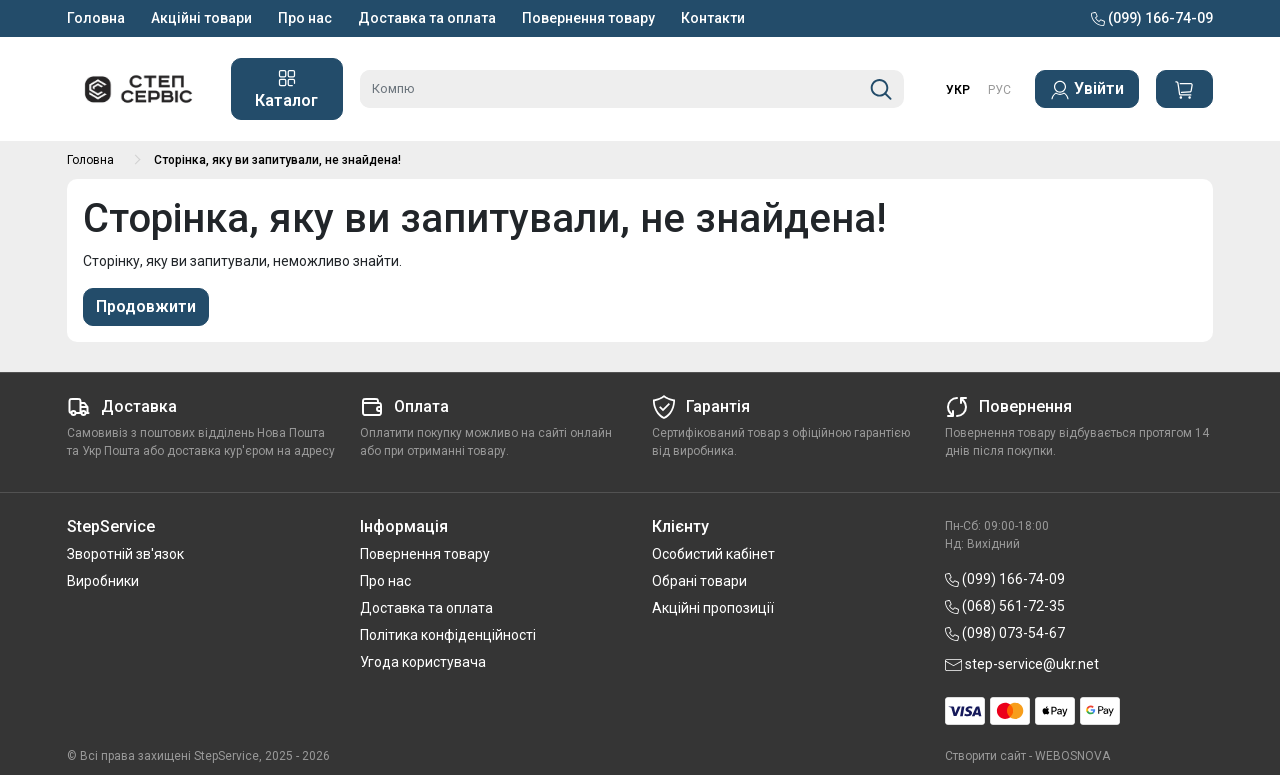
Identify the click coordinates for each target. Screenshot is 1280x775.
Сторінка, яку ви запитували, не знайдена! (277, 160)
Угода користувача (423, 662)
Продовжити (146, 306)
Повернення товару (588, 18)
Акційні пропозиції (713, 608)
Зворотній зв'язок (125, 554)
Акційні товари (201, 18)
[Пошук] (881, 89)
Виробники (103, 581)
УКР (958, 90)
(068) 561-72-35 (1005, 606)
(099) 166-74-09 (1152, 18)
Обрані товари (699, 581)
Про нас (305, 18)
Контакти (713, 18)
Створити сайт (985, 756)
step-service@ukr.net (1022, 664)
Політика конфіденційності (448, 635)
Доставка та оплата (427, 18)
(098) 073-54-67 (1005, 633)
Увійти (1087, 89)
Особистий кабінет (713, 554)
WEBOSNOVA (1072, 756)
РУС (999, 90)
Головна (96, 18)
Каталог (286, 89)
